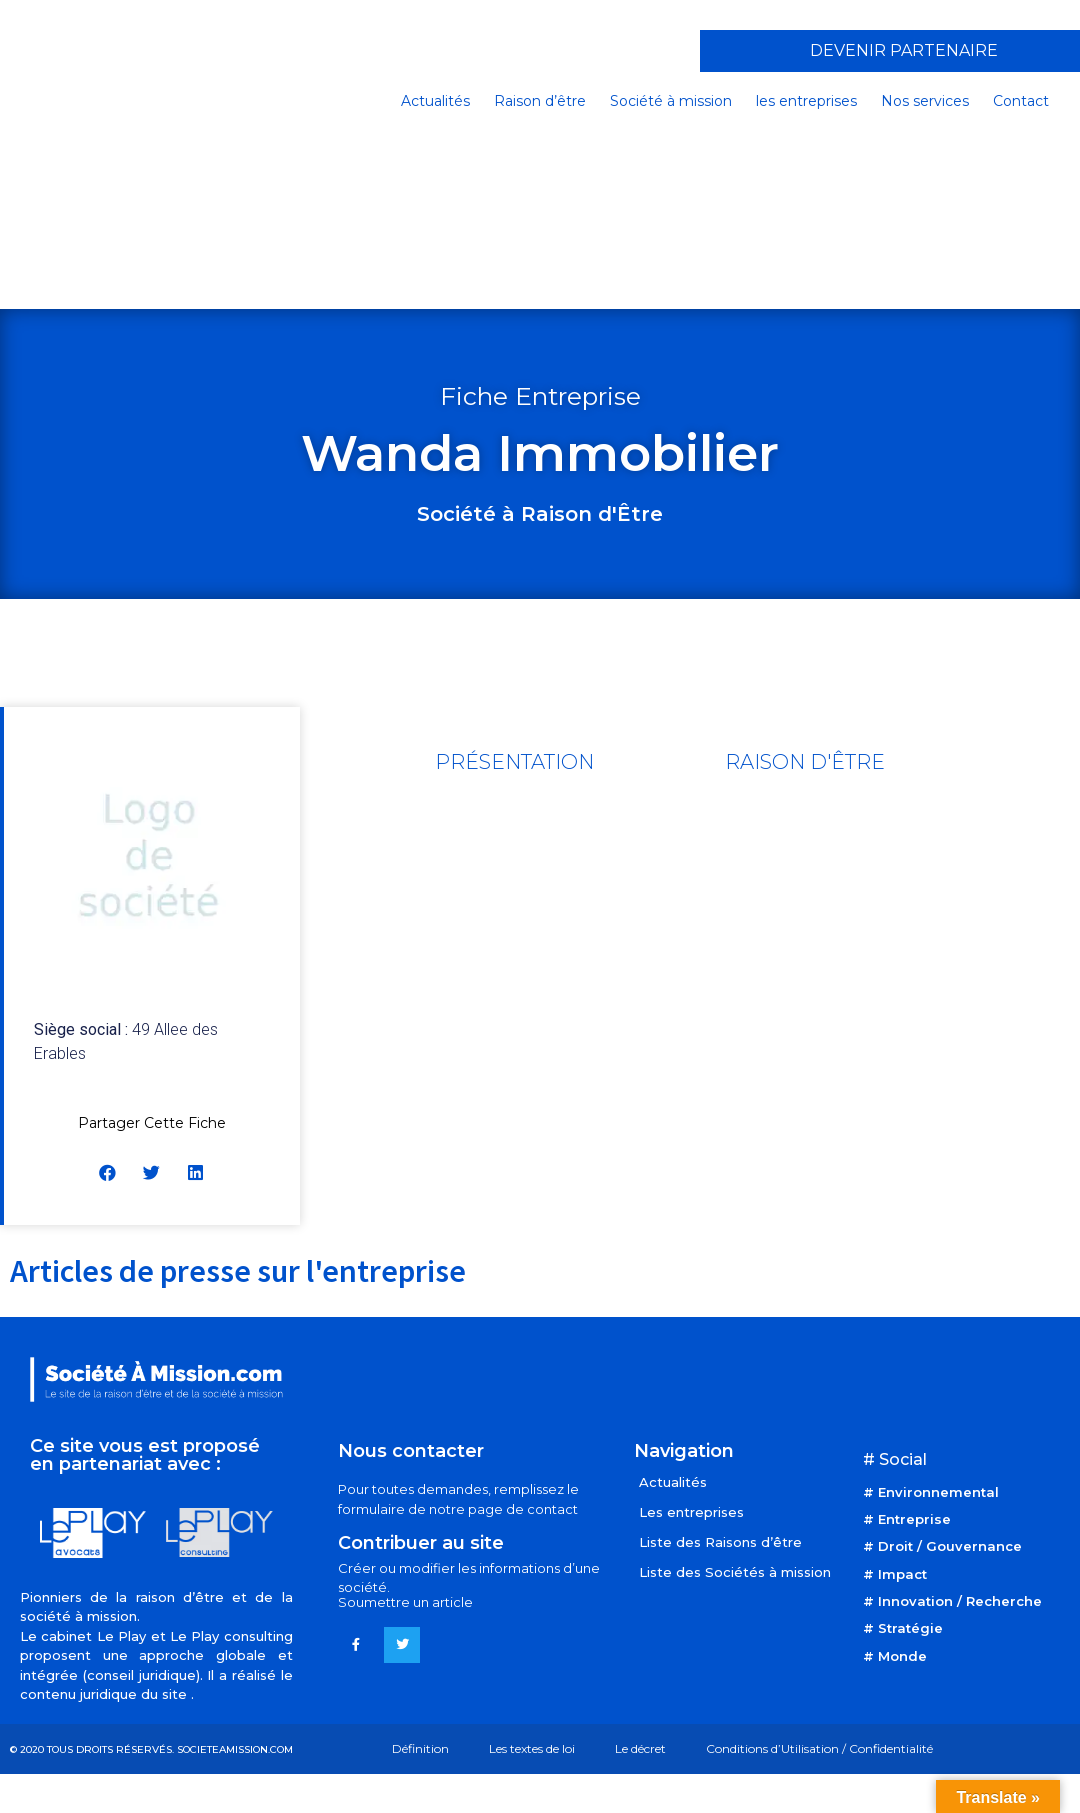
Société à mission (671, 101)
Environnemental (938, 1492)
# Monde (895, 1656)
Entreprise (914, 1519)
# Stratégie (903, 1628)
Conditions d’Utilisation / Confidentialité (819, 1748)
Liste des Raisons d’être (720, 1542)
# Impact (895, 1574)
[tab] (514, 762)
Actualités (435, 101)
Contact (1021, 101)
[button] (108, 1172)
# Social (895, 1459)
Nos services (925, 101)
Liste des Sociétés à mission (735, 1572)
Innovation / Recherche (960, 1601)
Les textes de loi (532, 1748)
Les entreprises (691, 1512)
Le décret (640, 1748)
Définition (420, 1748)
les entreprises (806, 101)
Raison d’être (540, 101)
